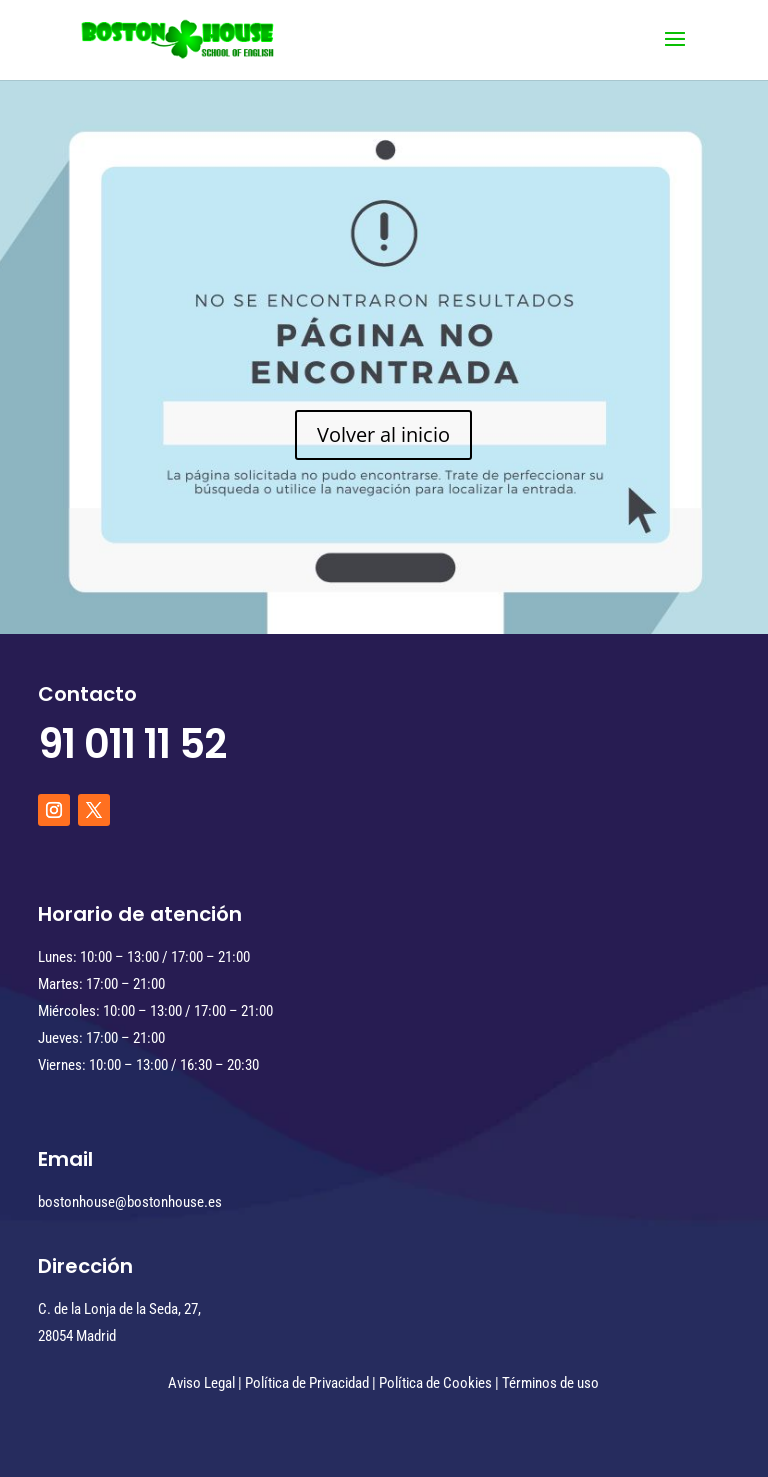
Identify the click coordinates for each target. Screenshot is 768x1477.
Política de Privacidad (307, 1383)
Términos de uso (550, 1383)
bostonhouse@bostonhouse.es (130, 1202)
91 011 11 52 (132, 744)
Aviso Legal (201, 1383)
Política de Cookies (435, 1383)
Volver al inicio (383, 434)
